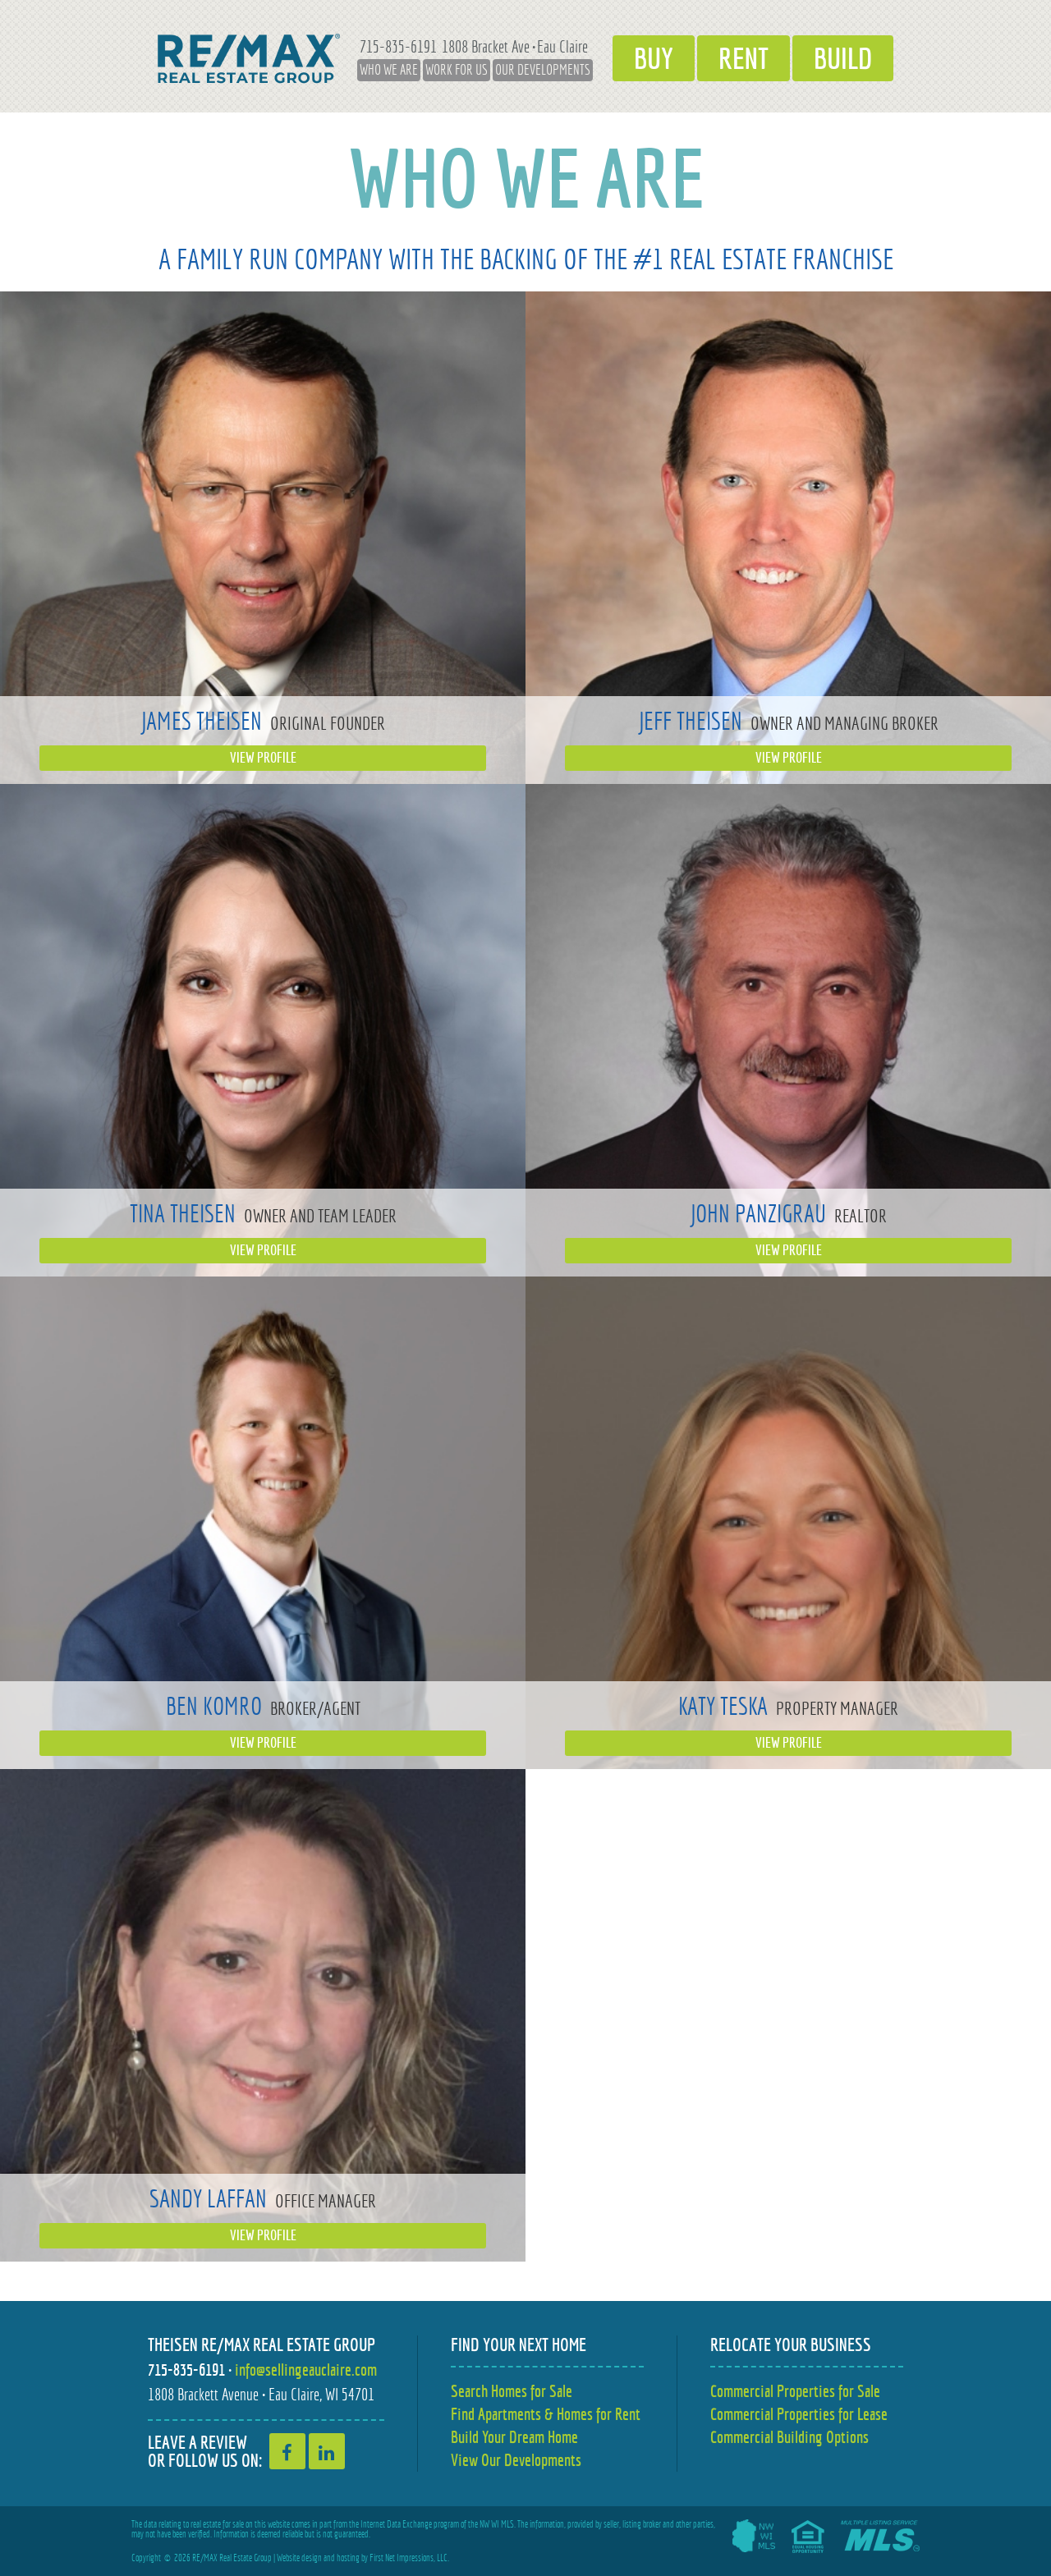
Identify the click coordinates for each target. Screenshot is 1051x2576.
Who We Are (389, 70)
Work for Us (456, 70)
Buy (653, 58)
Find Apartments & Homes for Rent (545, 2413)
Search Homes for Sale (511, 2390)
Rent (743, 58)
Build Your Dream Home (514, 2436)
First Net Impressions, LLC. (409, 2558)
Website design (299, 2558)
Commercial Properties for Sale (795, 2390)
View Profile (263, 757)
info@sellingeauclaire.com (306, 2369)
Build (843, 58)
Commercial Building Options (789, 2436)
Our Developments (542, 70)
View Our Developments (516, 2459)
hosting (348, 2558)
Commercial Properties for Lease (799, 2413)
